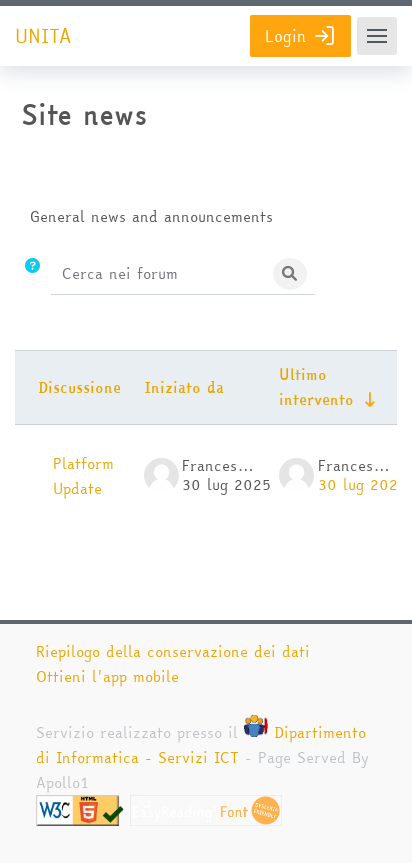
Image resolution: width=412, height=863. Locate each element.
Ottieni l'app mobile (107, 676)
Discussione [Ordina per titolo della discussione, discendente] (79, 387)
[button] (32, 274)
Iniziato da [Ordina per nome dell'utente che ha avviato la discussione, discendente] (184, 387)
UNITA (43, 36)
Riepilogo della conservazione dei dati (173, 651)
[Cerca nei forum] (159, 274)
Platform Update (83, 476)
